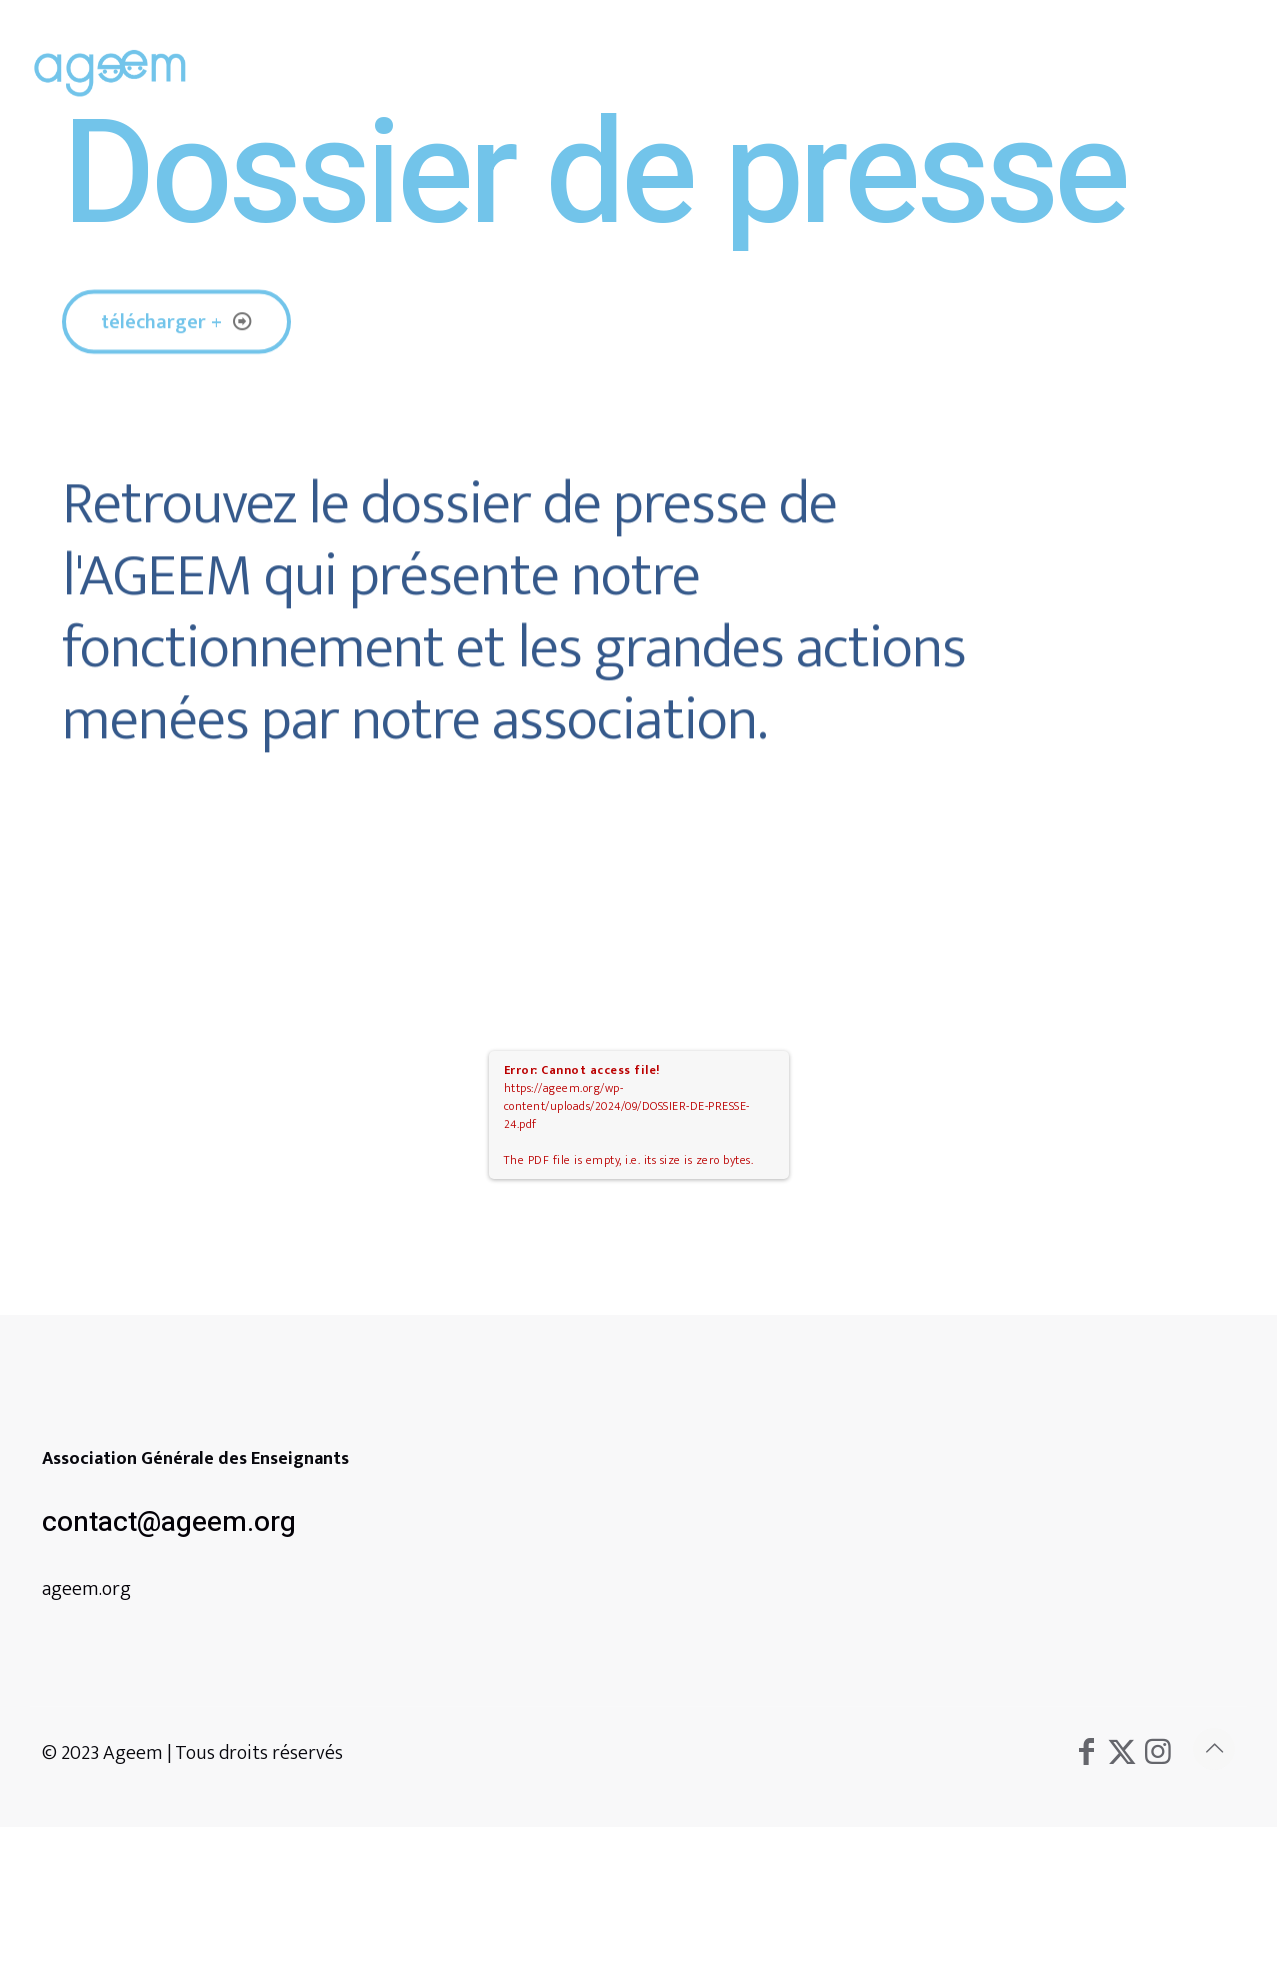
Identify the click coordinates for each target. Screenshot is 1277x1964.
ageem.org (86, 1589)
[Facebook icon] (1086, 1753)
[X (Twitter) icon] (1122, 1753)
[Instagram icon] (1158, 1753)
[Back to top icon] (1214, 1749)
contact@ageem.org (169, 1522)
